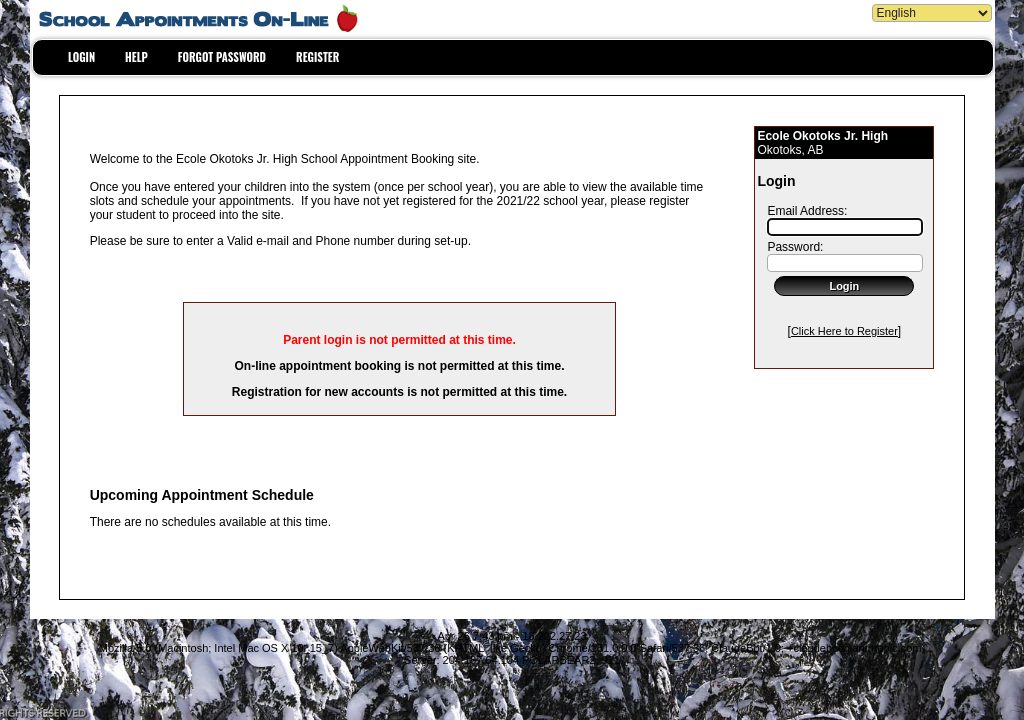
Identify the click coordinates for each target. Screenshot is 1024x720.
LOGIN (81, 57)
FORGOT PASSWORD (222, 57)
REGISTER (317, 57)
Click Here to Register (844, 331)
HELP (136, 57)
